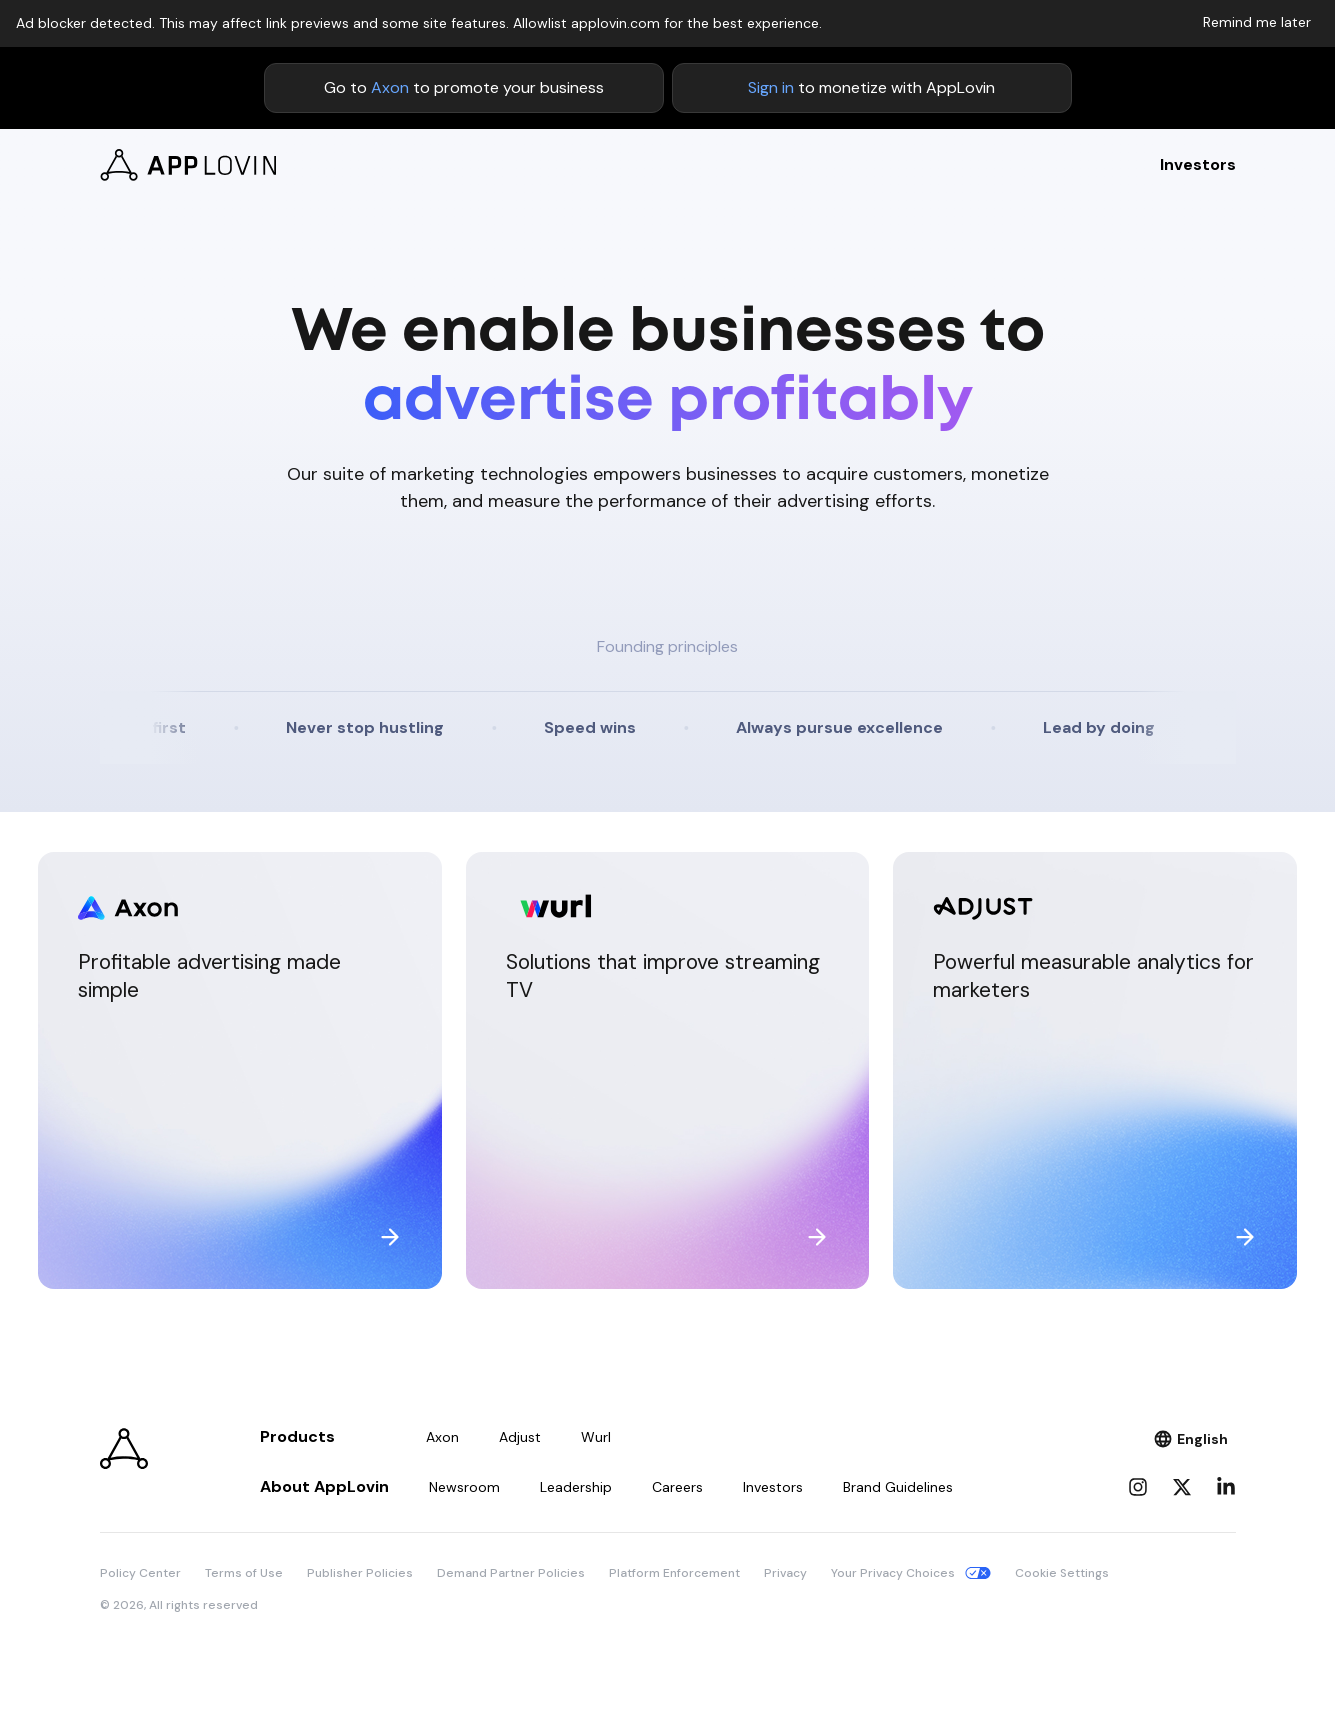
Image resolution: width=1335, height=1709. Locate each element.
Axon (390, 87)
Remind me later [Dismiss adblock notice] (1257, 22)
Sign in (771, 87)
